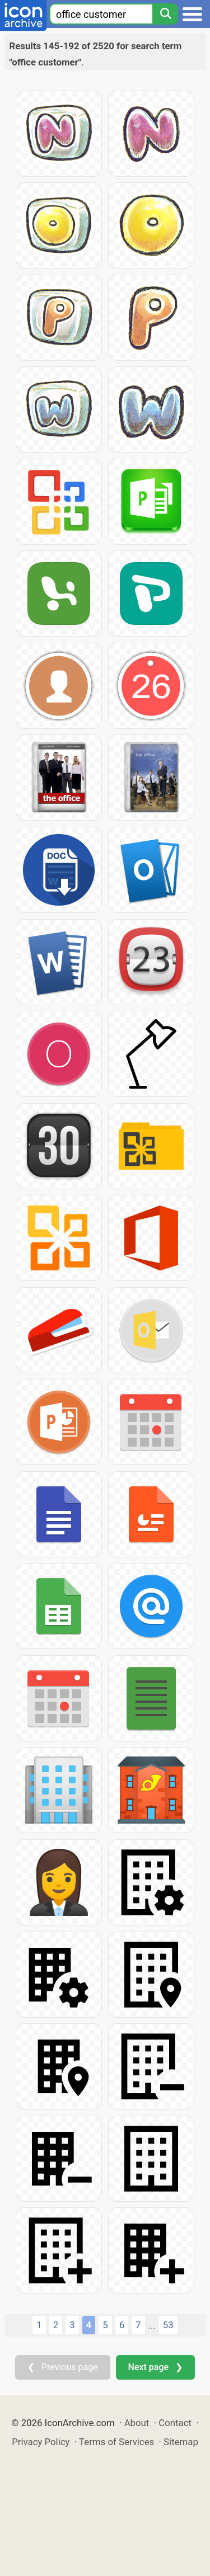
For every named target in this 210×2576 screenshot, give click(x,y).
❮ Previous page (62, 2367)
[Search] (165, 14)
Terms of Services (116, 2441)
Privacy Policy (40, 2441)
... (152, 2325)
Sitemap (181, 2441)
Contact (175, 2422)
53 (168, 2324)
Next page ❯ (155, 2367)
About (137, 2422)
